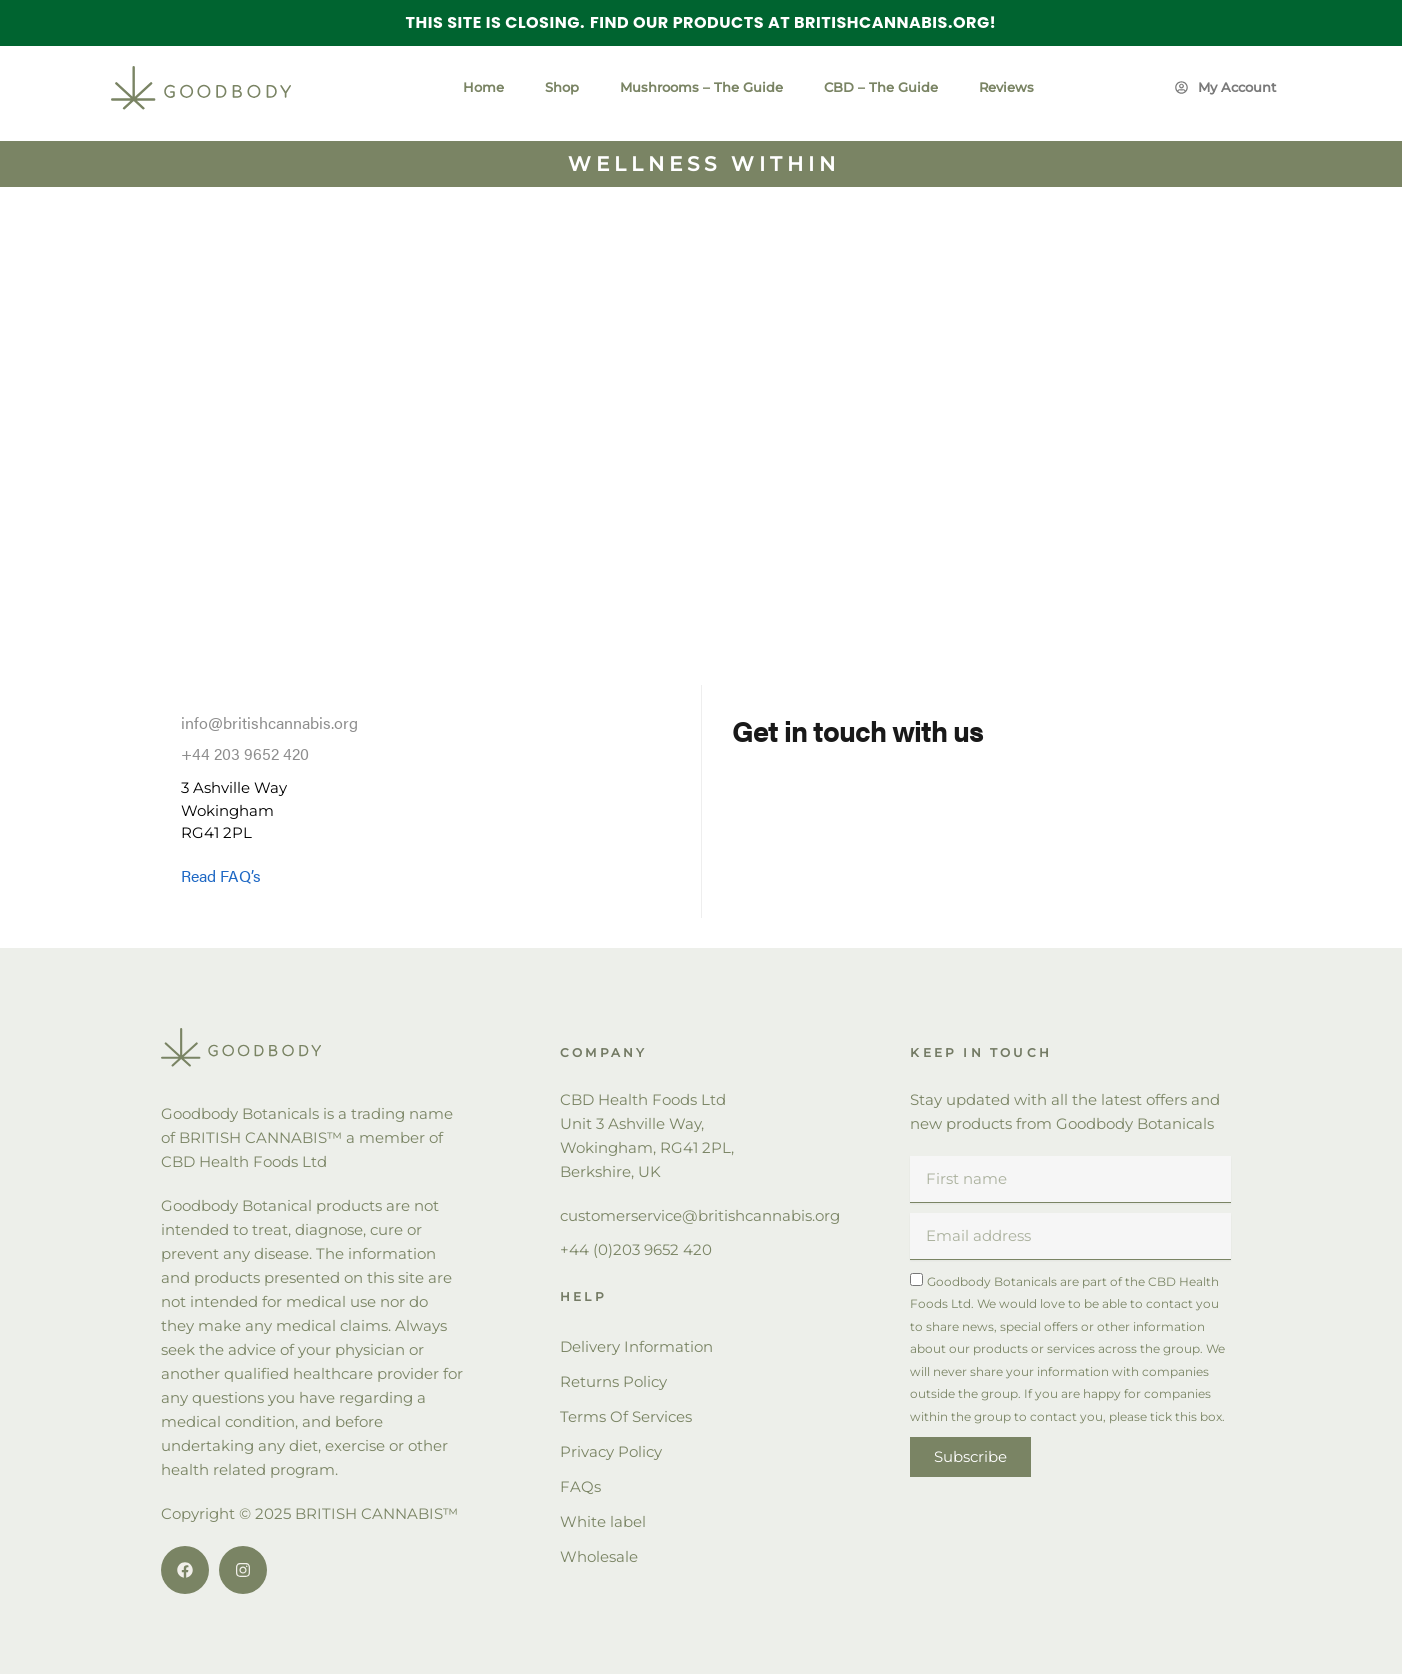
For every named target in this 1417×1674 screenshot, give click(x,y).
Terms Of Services (626, 1416)
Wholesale (599, 1556)
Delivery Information (636, 1346)
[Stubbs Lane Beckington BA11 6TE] (701, 411)
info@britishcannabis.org (269, 722)
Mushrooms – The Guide (701, 87)
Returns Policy (613, 1381)
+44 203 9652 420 (245, 753)
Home (483, 87)
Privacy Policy (611, 1451)
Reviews (1006, 87)
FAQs (580, 1486)
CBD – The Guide (881, 87)
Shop (562, 87)
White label (603, 1521)
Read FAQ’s (221, 875)
